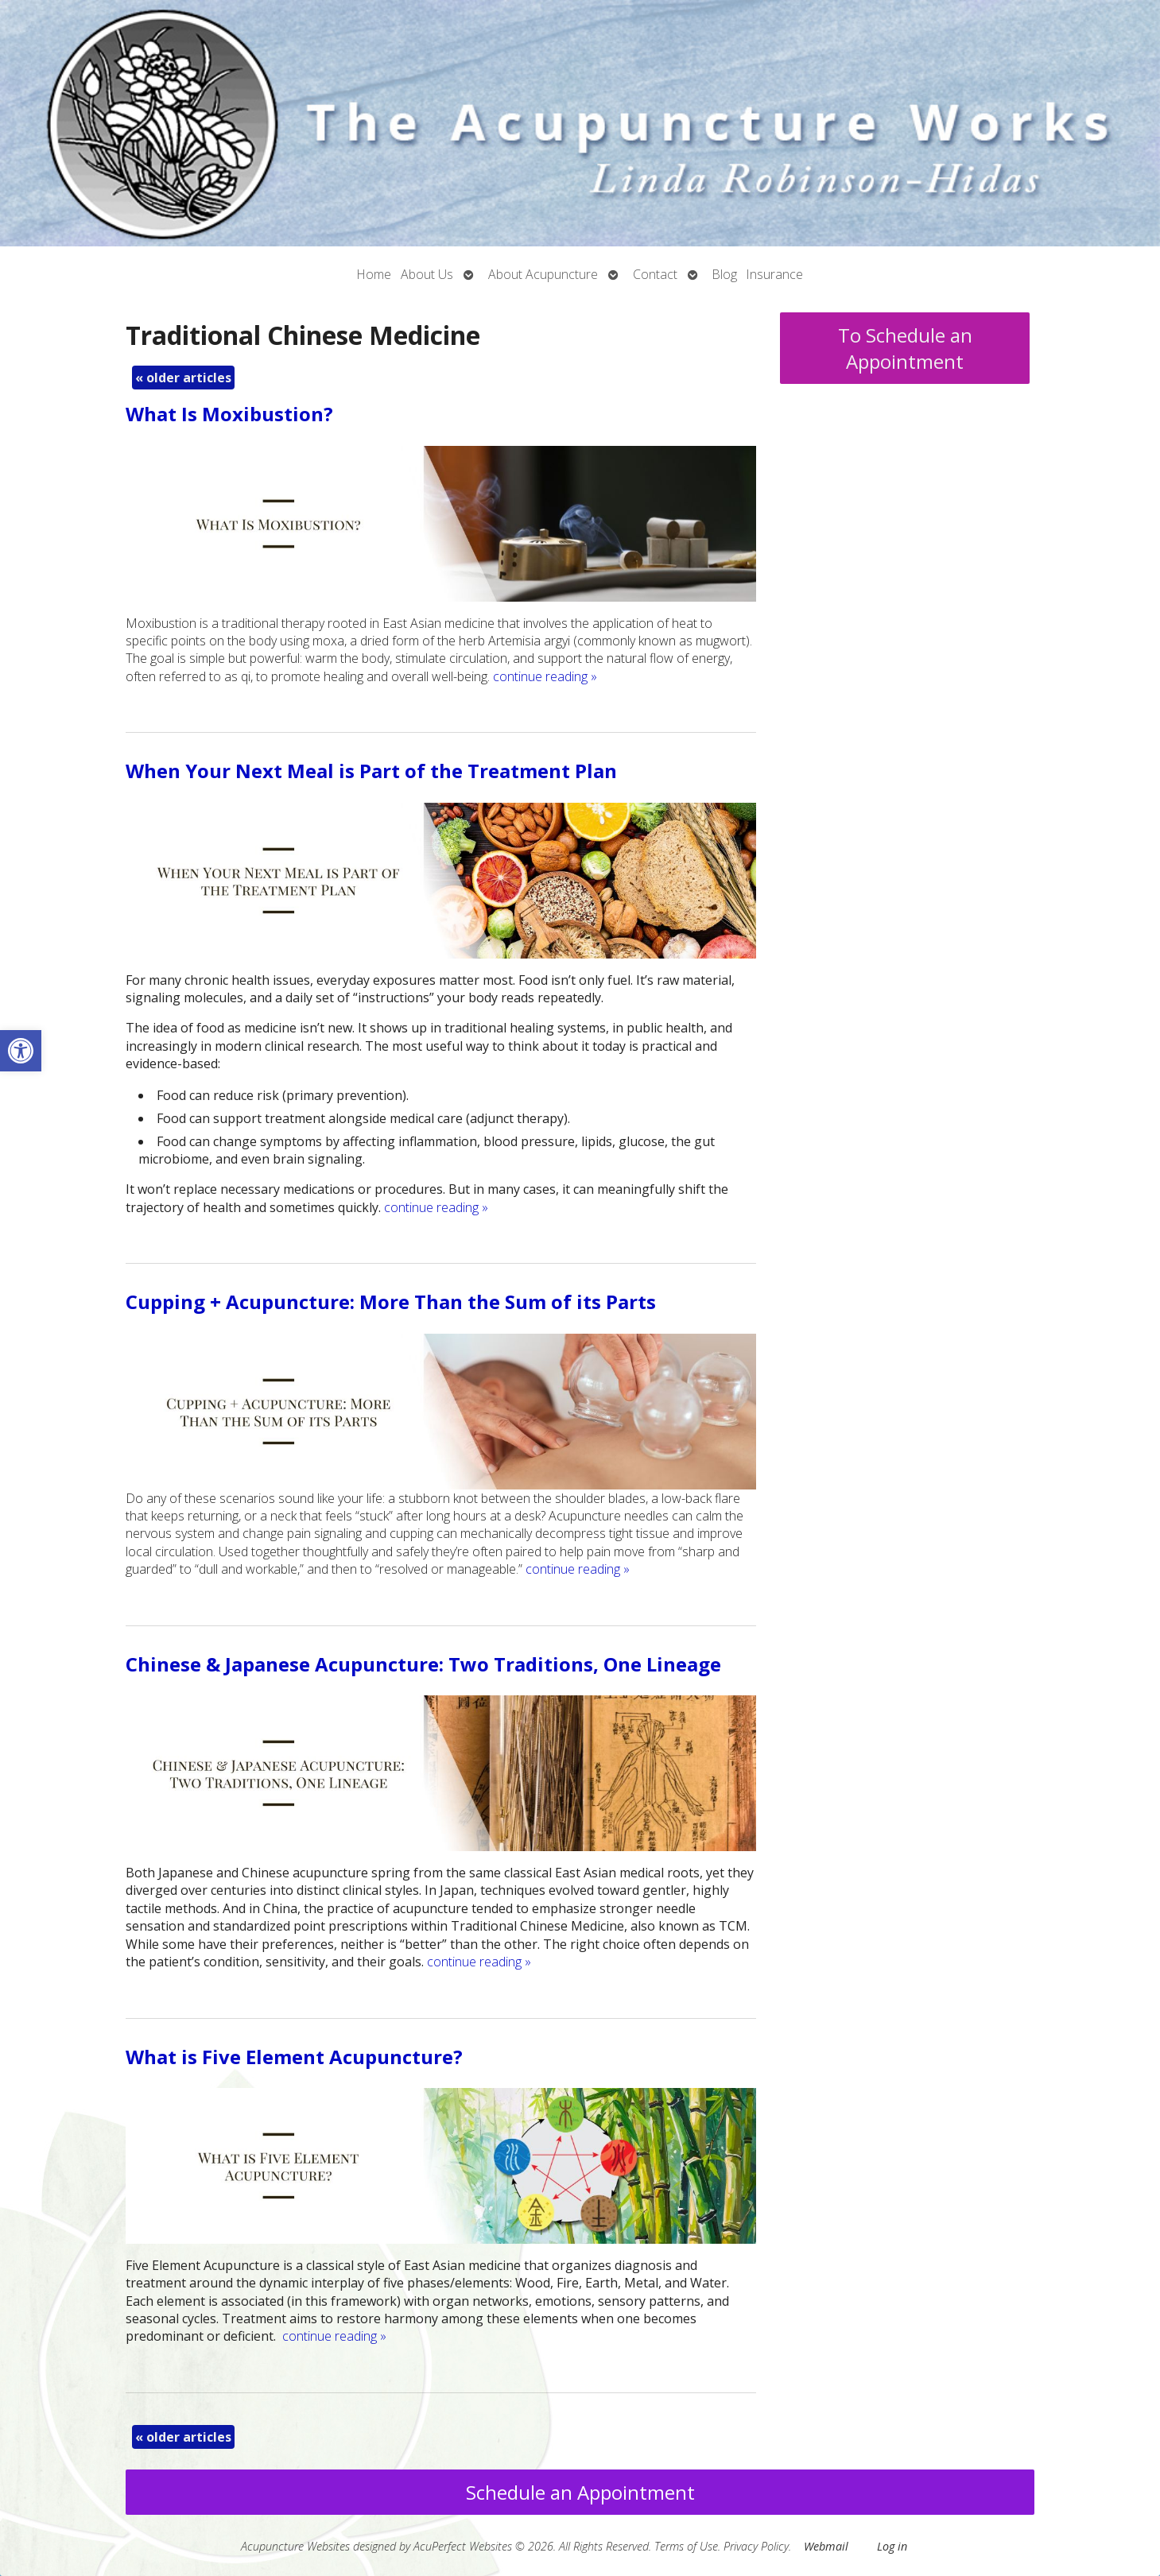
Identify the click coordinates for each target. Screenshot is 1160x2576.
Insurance (775, 274)
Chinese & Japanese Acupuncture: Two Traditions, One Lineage (423, 1664)
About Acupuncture (543, 274)
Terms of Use (686, 2546)
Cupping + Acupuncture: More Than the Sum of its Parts (391, 1301)
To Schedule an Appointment (905, 348)
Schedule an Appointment (580, 2492)
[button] (20, 1050)
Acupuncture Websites (295, 2546)
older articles (183, 377)
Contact (655, 274)
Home (374, 274)
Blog (724, 274)
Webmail (826, 2546)
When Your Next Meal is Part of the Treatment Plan (371, 770)
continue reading (545, 676)
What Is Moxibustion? (229, 414)
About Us (427, 274)
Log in (892, 2546)
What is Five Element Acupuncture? (294, 2056)
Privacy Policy (756, 2546)
